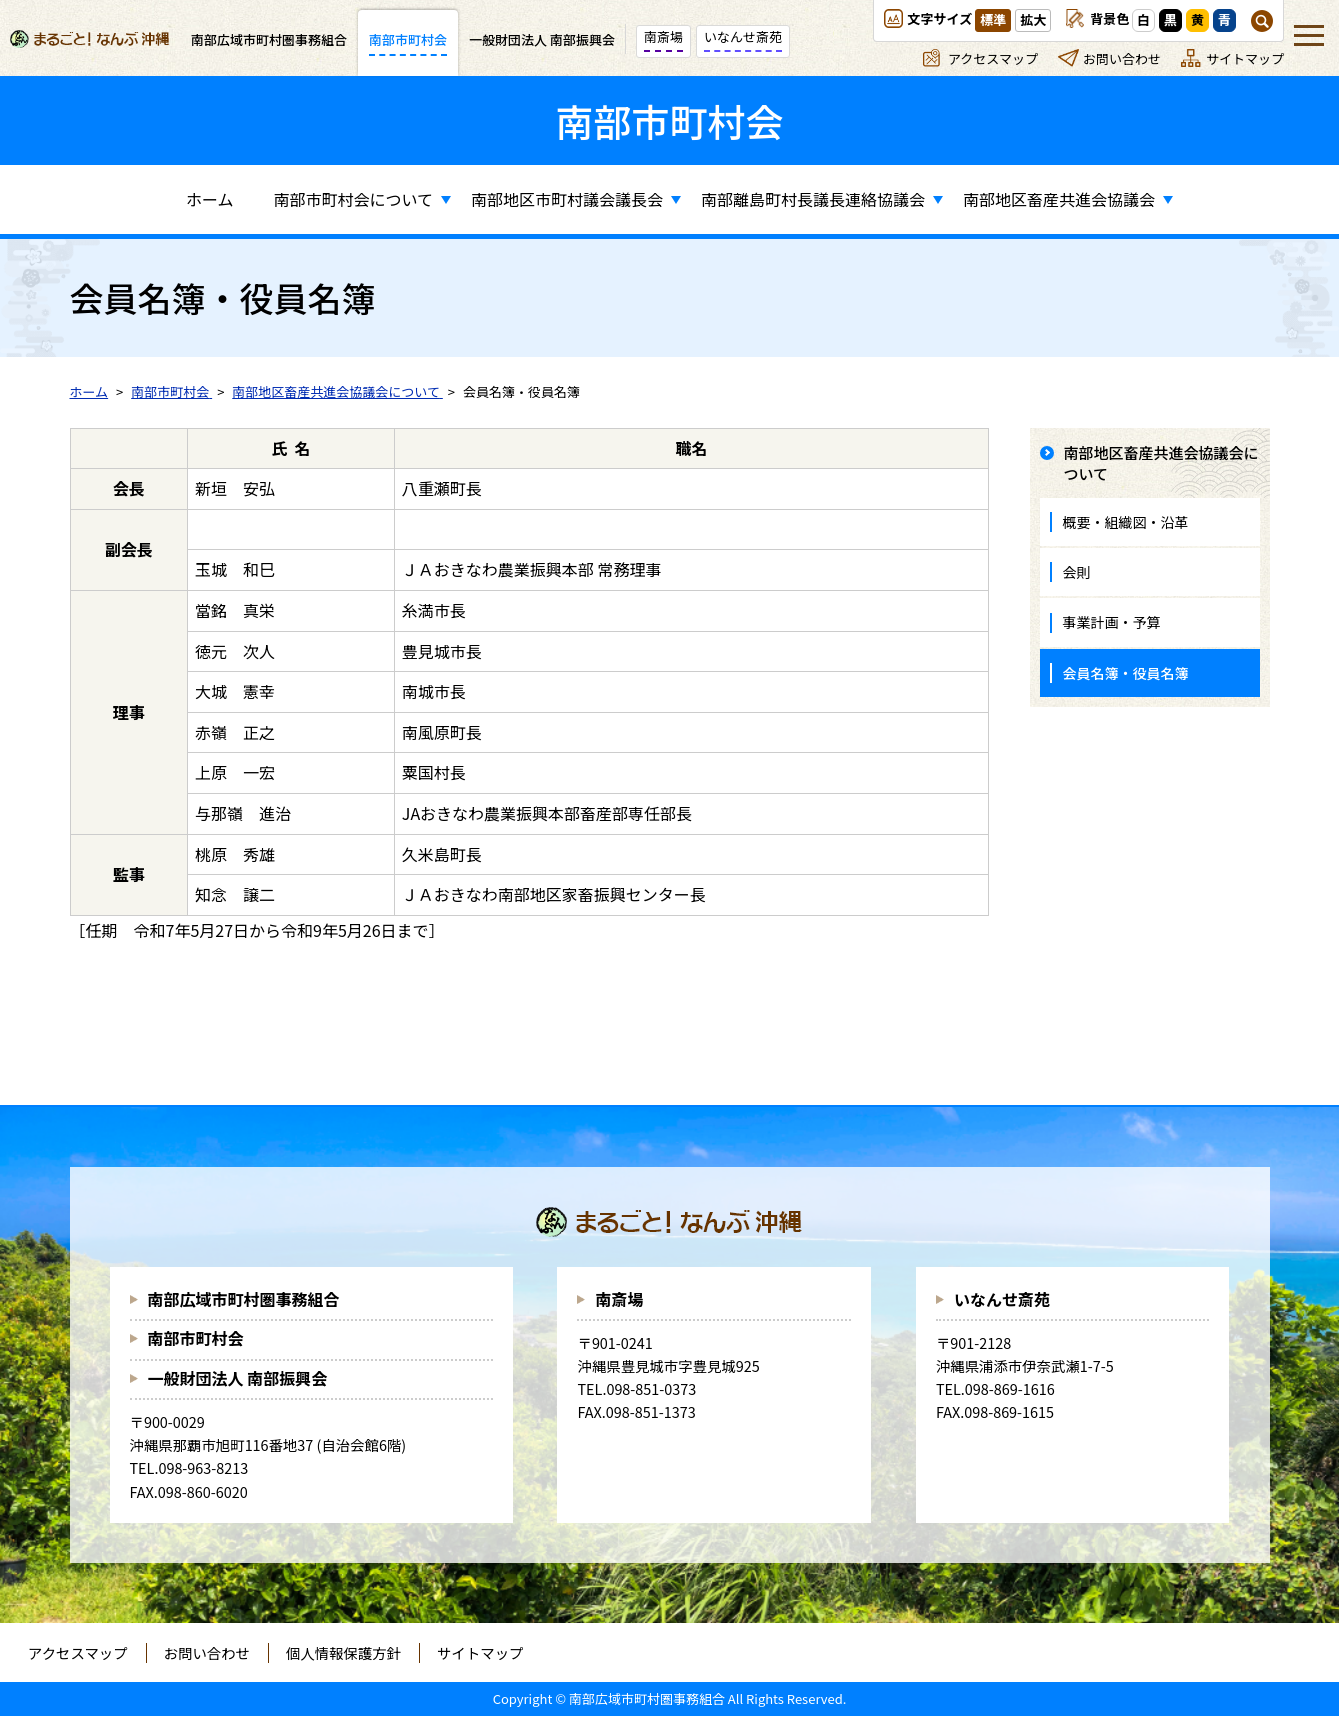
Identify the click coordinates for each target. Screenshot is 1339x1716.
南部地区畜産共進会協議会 (1059, 199)
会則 (1077, 572)
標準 (993, 19)
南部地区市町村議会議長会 (567, 199)
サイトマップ (1245, 58)
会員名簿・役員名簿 (1126, 673)
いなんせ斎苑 (1002, 1299)
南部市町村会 (196, 1338)
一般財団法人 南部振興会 (238, 1378)
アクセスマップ (993, 58)
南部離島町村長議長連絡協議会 (813, 199)
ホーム (210, 199)
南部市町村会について (353, 199)
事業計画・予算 (1112, 622)
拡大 (1033, 19)
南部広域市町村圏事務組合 (244, 1299)
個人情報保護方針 (343, 1652)
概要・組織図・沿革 (1126, 522)
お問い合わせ (1122, 58)
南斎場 (619, 1299)
